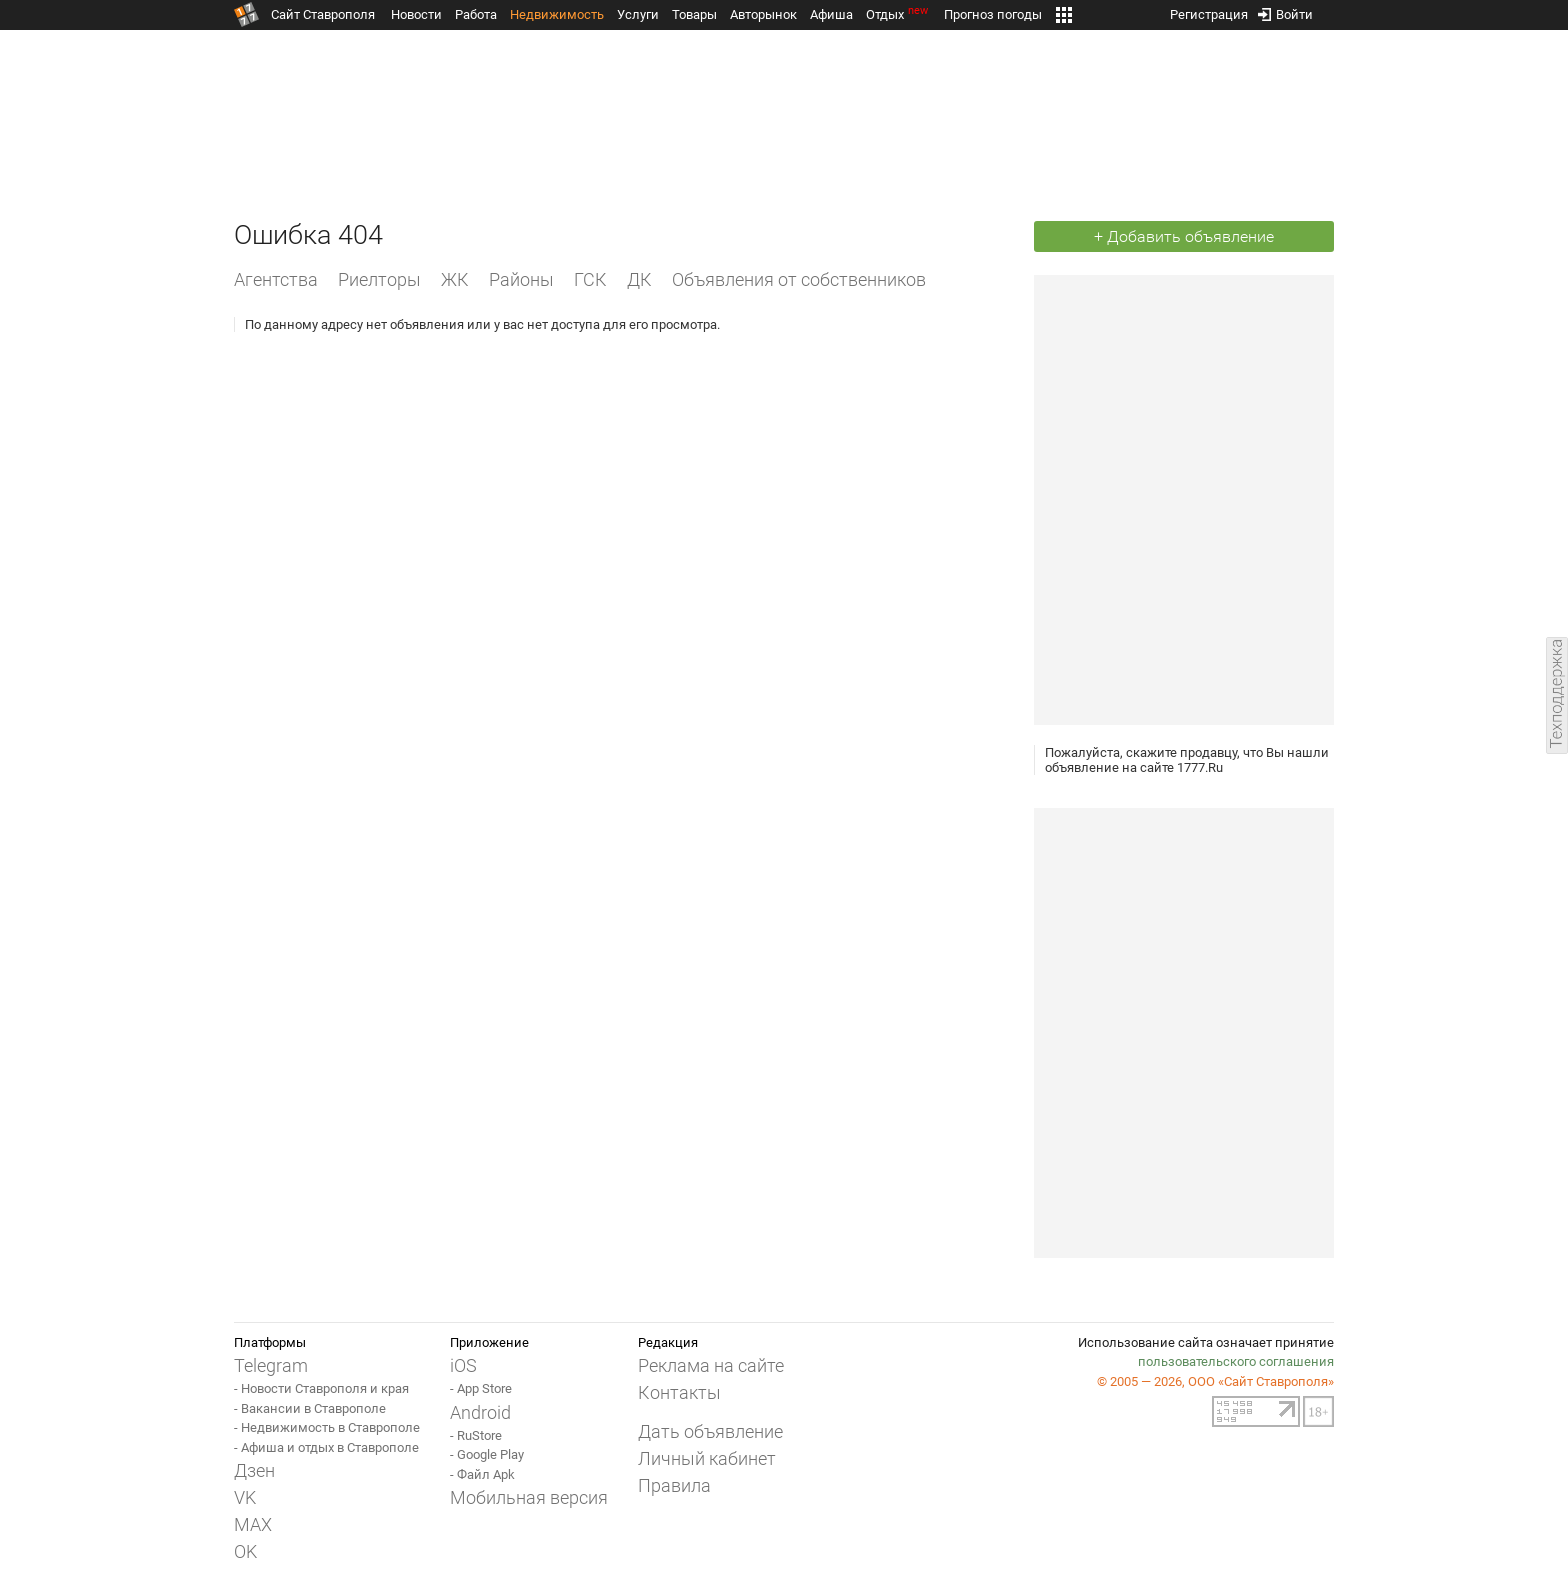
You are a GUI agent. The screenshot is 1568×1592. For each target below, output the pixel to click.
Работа (476, 14)
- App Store (481, 1388)
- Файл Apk (482, 1474)
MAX (253, 1524)
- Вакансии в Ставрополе (310, 1408)
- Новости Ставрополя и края (321, 1388)
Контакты (679, 1392)
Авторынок (763, 14)
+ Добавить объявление (1184, 236)
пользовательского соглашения (1236, 1361)
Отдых (898, 14)
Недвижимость (557, 14)
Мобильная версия (529, 1497)
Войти (1285, 10)
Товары (694, 14)
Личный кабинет (707, 1458)
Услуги (638, 14)
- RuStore (476, 1435)
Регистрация (1209, 10)
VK (245, 1497)
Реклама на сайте (711, 1365)
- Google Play (487, 1454)
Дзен (254, 1470)
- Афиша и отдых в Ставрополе (326, 1447)
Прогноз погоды (993, 14)
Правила (674, 1485)
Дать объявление (710, 1431)
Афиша (831, 14)
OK (245, 1551)
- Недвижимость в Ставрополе (327, 1427)
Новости (416, 14)
